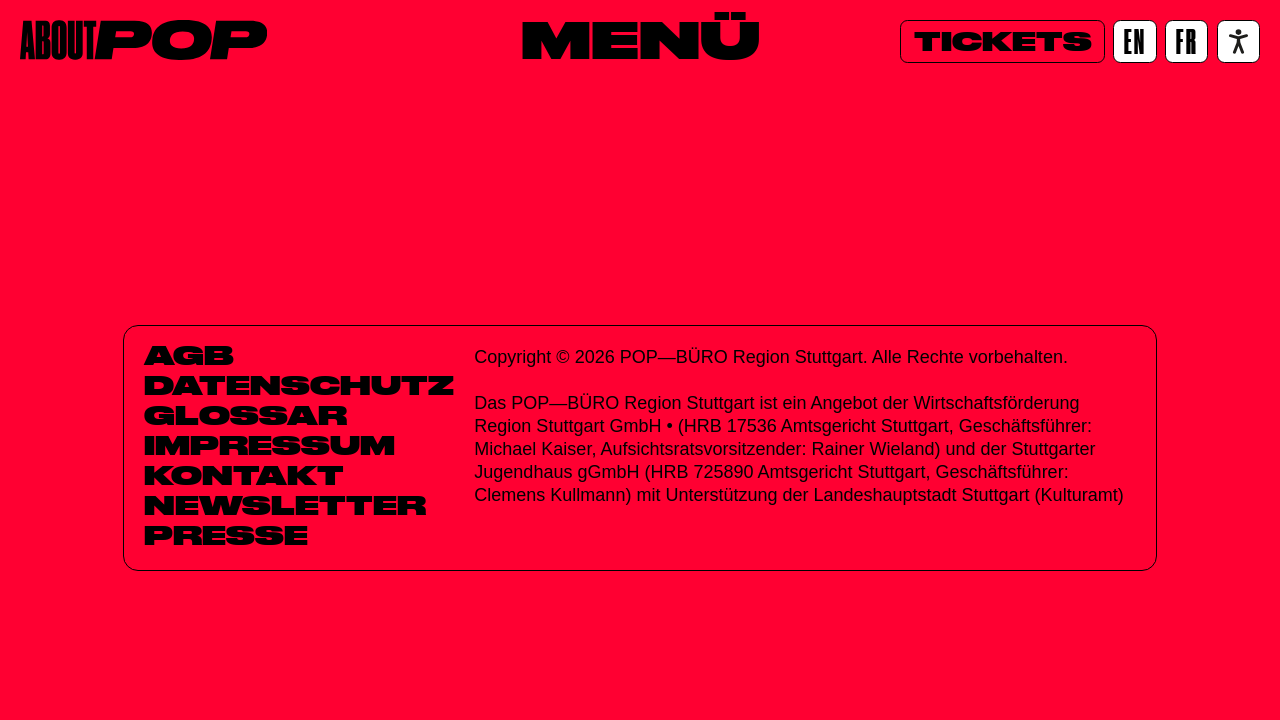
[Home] (143, 40)
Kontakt (244, 475)
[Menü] (640, 39)
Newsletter (285, 505)
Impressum (269, 445)
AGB (189, 355)
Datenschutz (299, 385)
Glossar (245, 415)
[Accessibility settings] (1238, 41)
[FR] (1186, 41)
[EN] (1134, 41)
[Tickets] (1002, 41)
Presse (226, 535)
